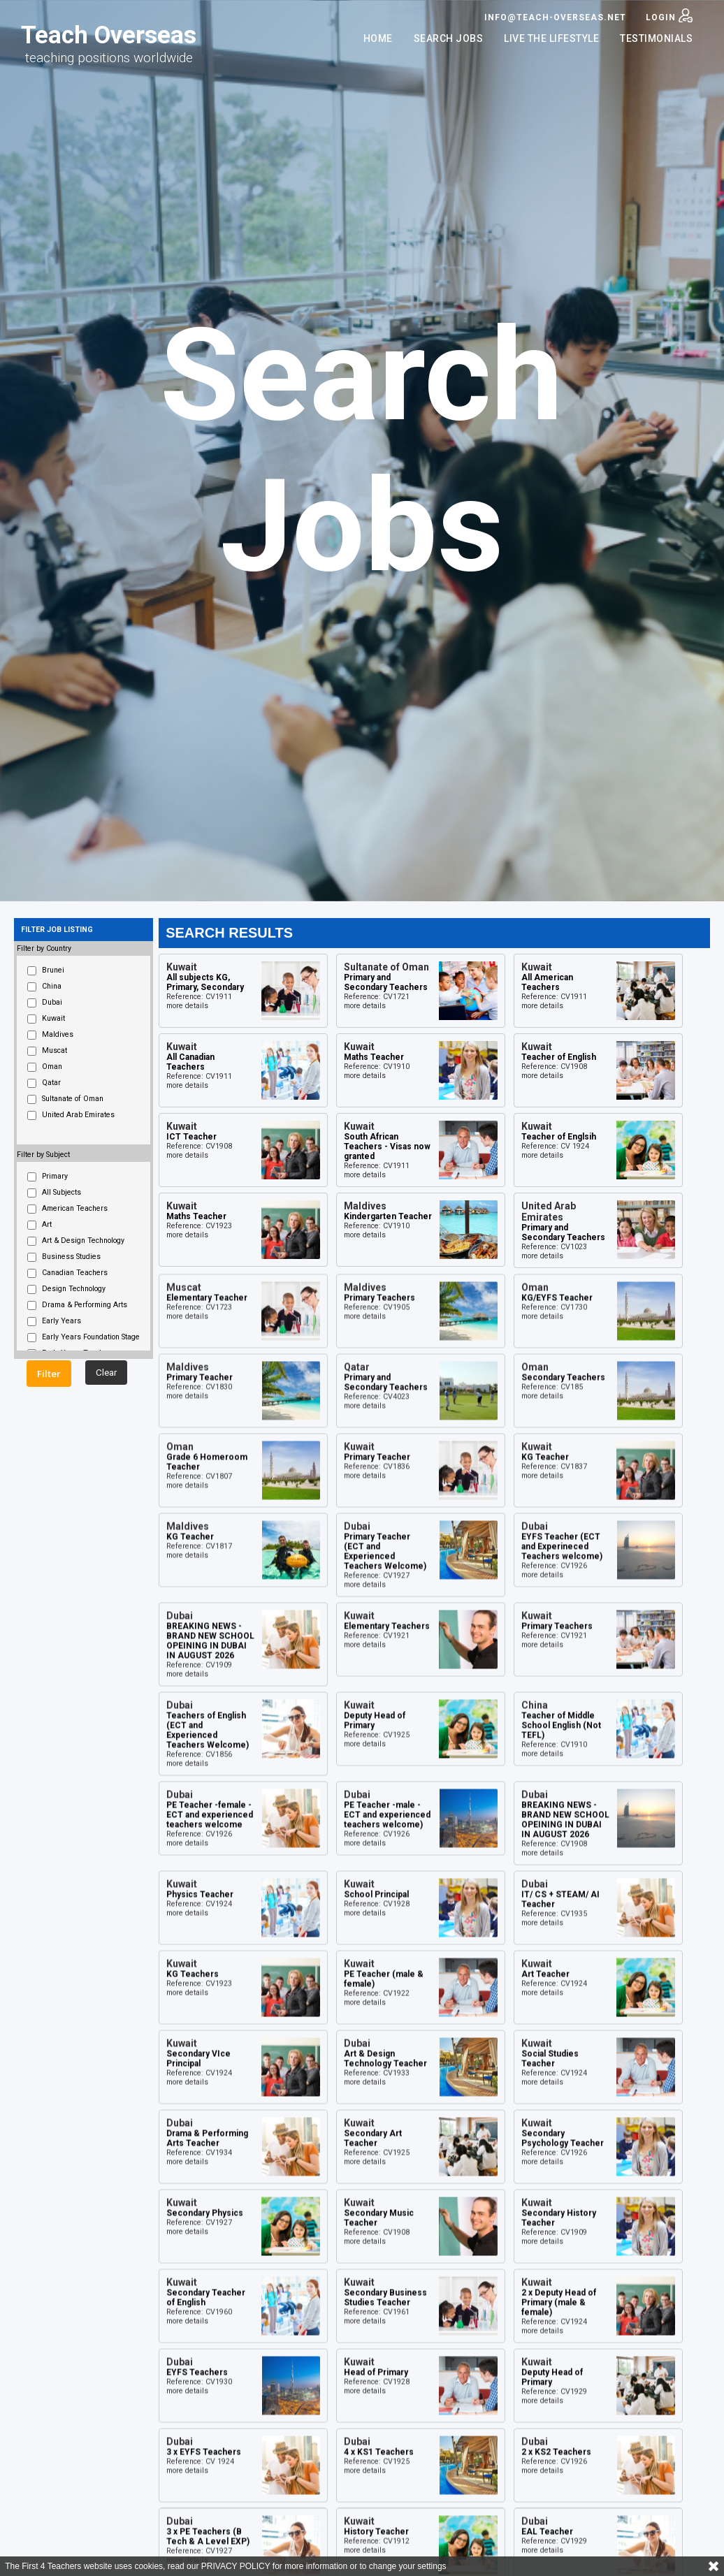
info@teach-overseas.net (555, 17)
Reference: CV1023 (554, 1246)
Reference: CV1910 (377, 1066)
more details (187, 1005)
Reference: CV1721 (377, 996)
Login (669, 15)
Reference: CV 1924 (555, 1146)
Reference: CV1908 (554, 1066)
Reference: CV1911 (199, 996)
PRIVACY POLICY (235, 2566)
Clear (106, 1372)
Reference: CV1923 (199, 1225)
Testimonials (656, 38)
